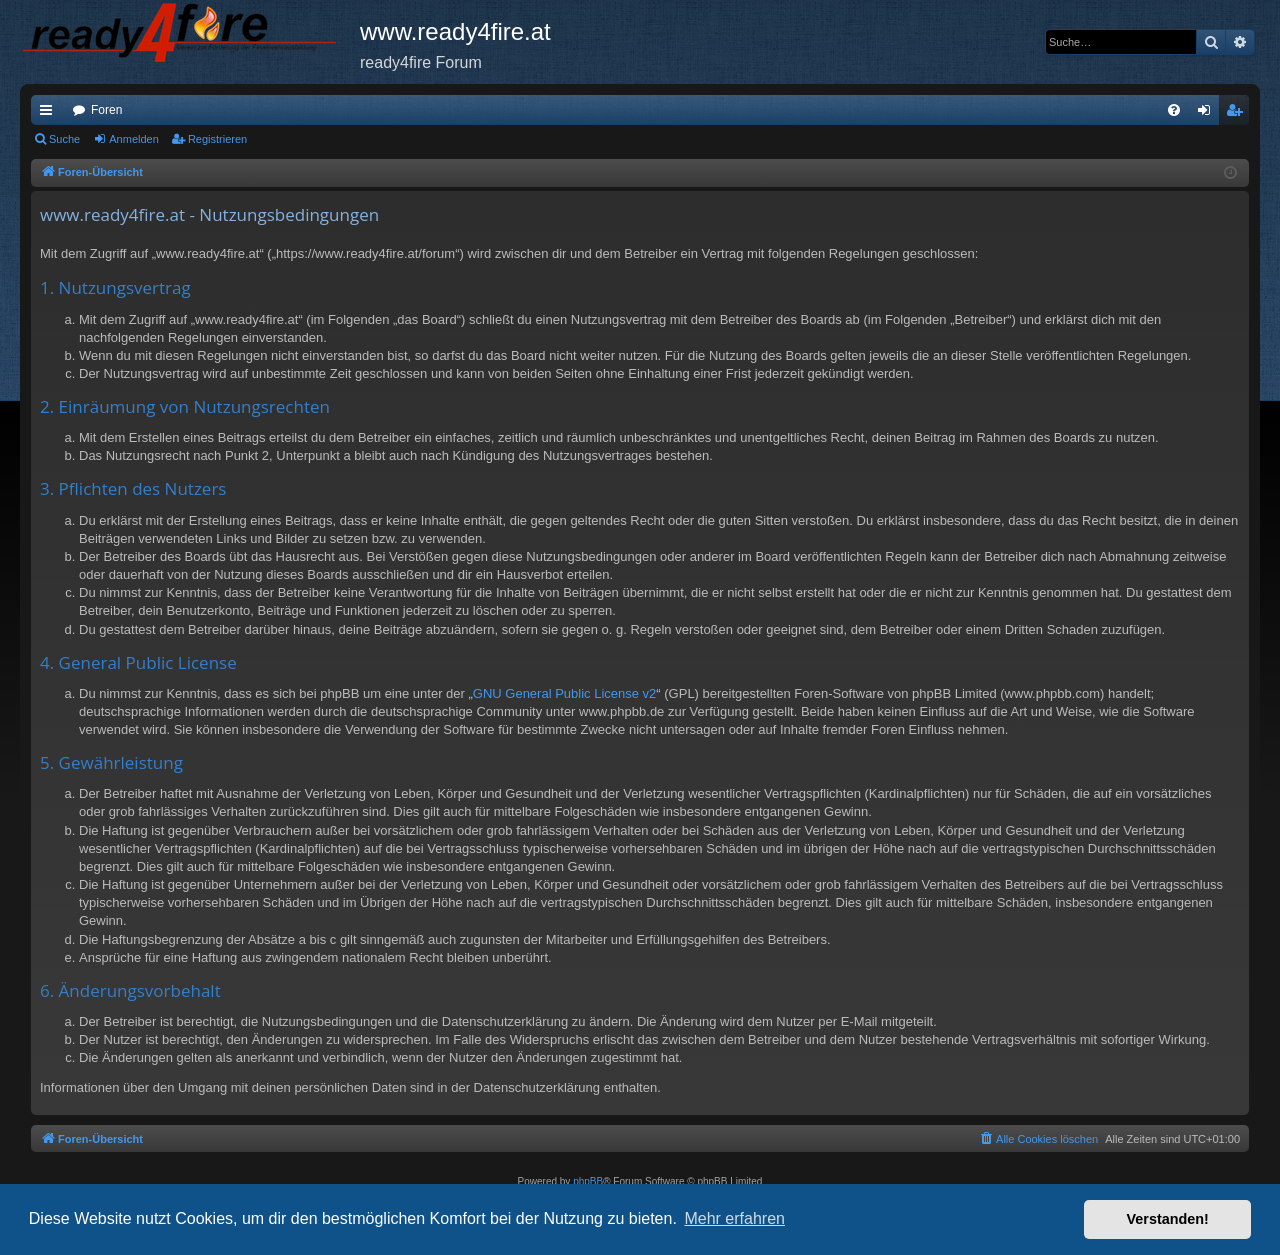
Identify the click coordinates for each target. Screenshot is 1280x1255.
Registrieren (217, 139)
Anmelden (134, 139)
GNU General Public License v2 (565, 693)
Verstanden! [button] (1168, 1219)
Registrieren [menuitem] (1238, 114)
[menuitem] (1174, 110)
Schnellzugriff (50, 114)
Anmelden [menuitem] (1208, 114)
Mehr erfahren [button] (734, 1218)
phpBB (588, 1181)
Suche (64, 139)
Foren (106, 110)
